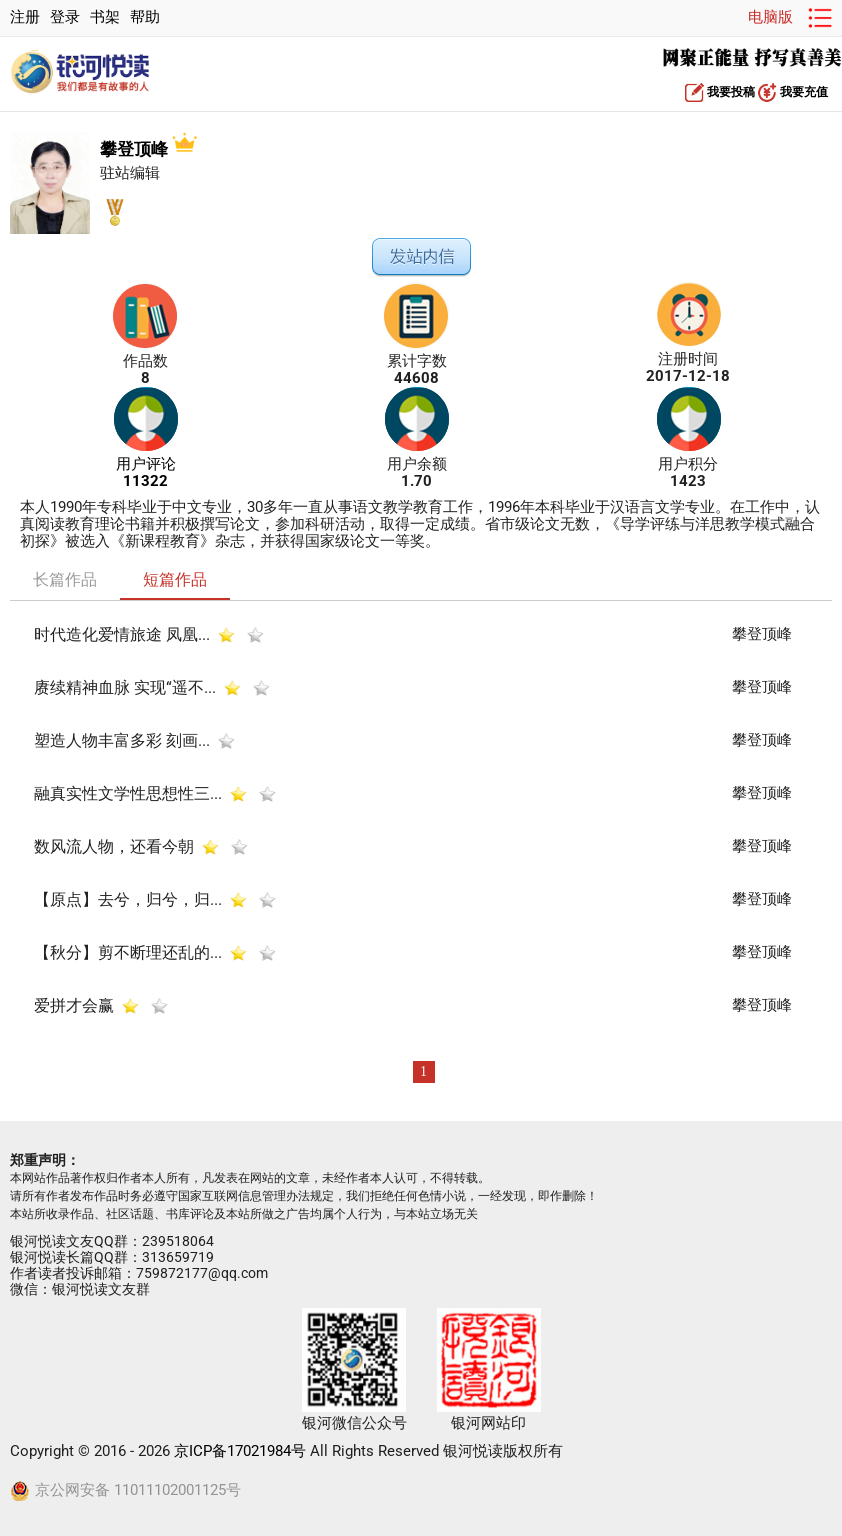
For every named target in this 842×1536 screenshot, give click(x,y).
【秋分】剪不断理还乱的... (128, 952)
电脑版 (770, 17)
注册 (25, 17)
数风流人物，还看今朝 (114, 846)
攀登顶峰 (148, 149)
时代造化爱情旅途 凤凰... (122, 634)
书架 (105, 17)
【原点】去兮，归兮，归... (128, 899)
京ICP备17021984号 (240, 1451)
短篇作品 (175, 579)
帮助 (145, 17)
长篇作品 (65, 579)
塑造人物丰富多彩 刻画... (122, 740)
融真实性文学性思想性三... (128, 793)
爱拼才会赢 (74, 1005)
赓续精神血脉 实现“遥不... (125, 687)
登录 (65, 17)
